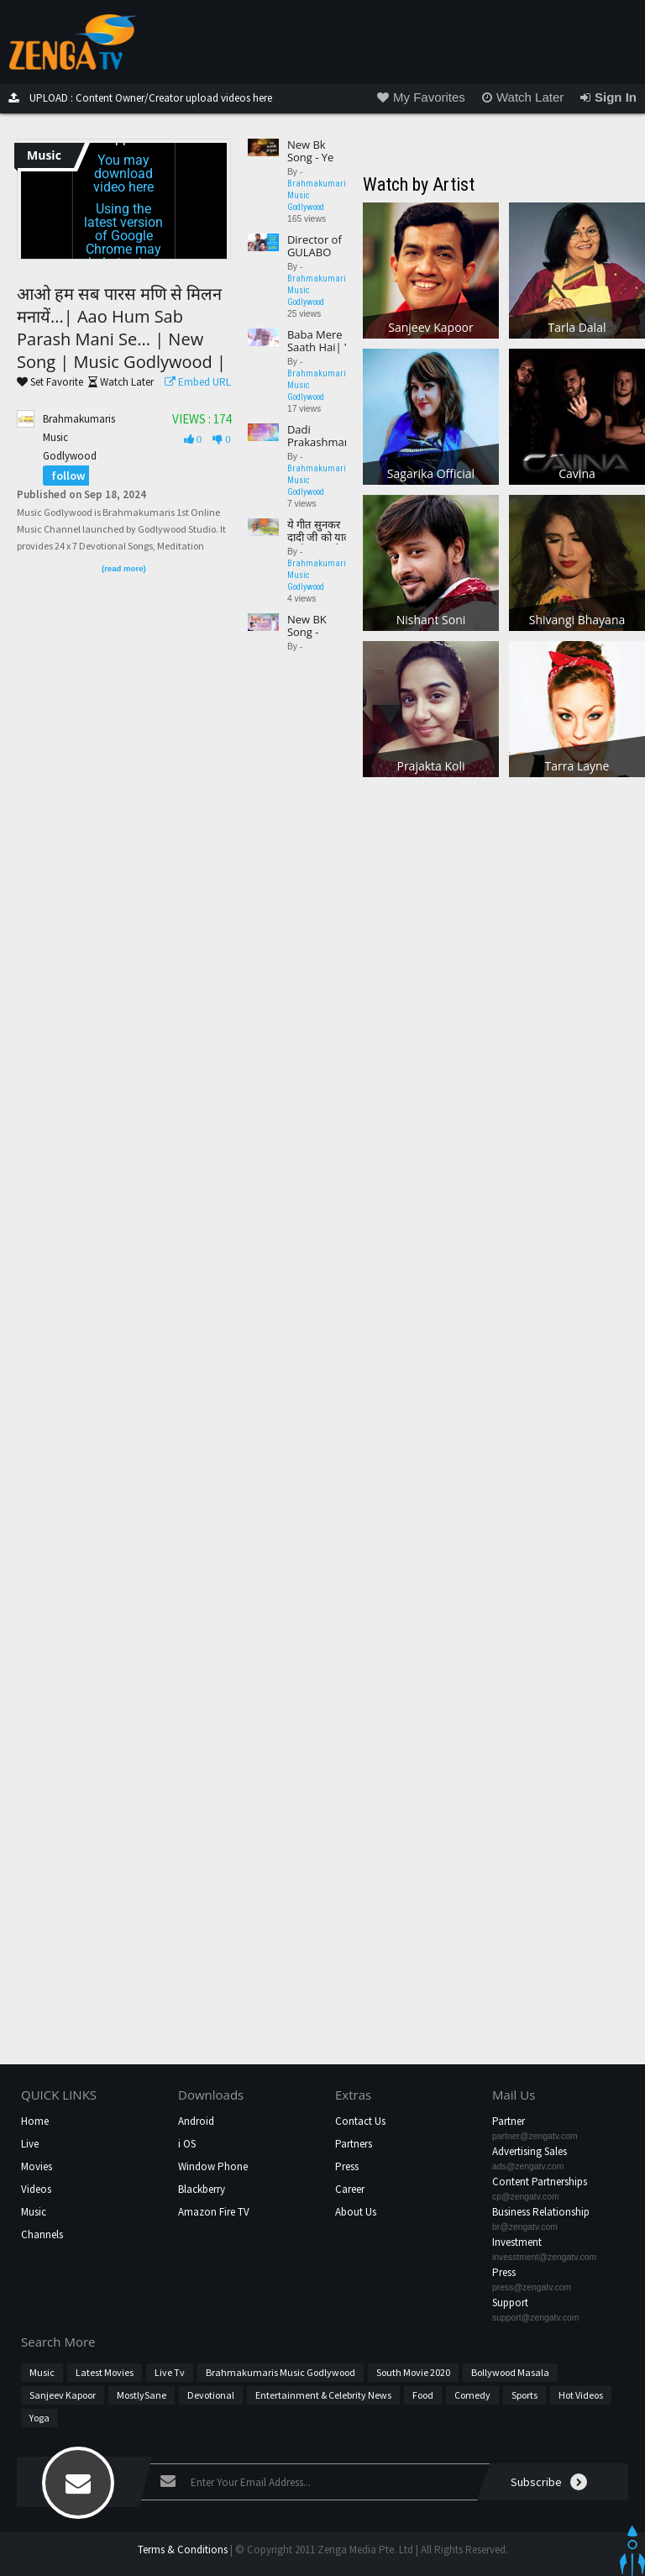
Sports (524, 2395)
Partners (353, 2144)
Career (349, 2189)
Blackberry (201, 2189)
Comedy (472, 2395)
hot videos (580, 2395)
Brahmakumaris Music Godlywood (280, 2372)
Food (422, 2395)
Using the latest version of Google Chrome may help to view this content (123, 242)
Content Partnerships (539, 2181)
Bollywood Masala (510, 2372)
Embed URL (194, 382)
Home (35, 2121)
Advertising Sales (529, 2151)
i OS (187, 2144)
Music (33, 2212)
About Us (355, 2212)
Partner (508, 2121)
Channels (42, 2234)
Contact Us (360, 2121)
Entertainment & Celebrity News (323, 2395)
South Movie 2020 (413, 2372)
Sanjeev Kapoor (62, 2395)
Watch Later (118, 382)
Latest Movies (105, 2372)
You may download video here (123, 173)
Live (30, 2144)
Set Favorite (50, 382)
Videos (36, 2189)
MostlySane (141, 2395)
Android (196, 2121)
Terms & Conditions (183, 2549)
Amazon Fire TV (213, 2212)
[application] (124, 201)
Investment (517, 2242)
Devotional (210, 2395)
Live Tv (170, 2372)
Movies (36, 2166)
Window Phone (213, 2166)
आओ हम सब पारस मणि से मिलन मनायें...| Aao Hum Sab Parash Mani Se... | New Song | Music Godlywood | (121, 327)
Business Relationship (541, 2212)
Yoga (39, 2417)
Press (347, 2166)
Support (510, 2302)
